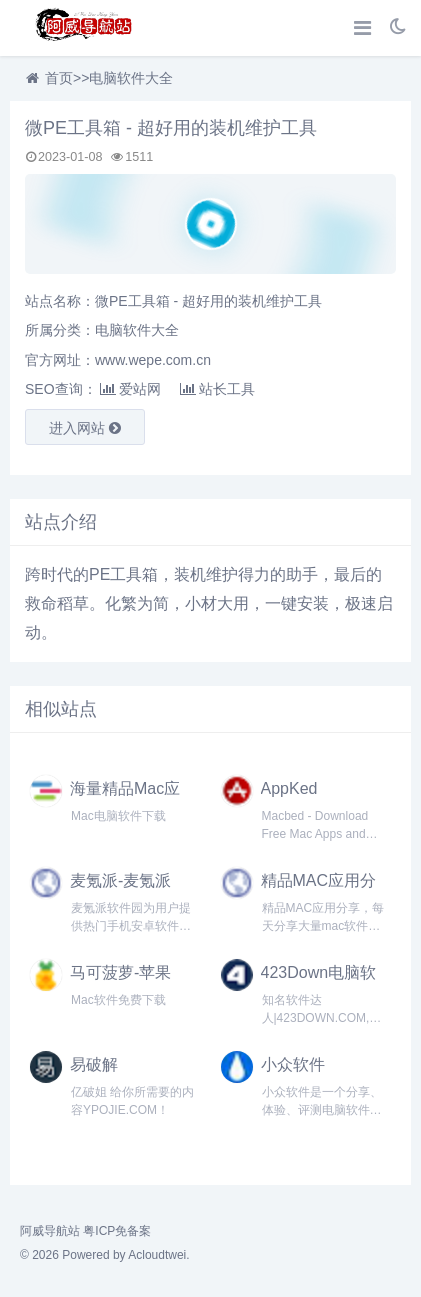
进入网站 (85, 428)
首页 (59, 78)
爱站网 (130, 389)
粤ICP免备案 (117, 1231)
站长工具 (217, 389)
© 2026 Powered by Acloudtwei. (105, 1255)
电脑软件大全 (131, 78)
